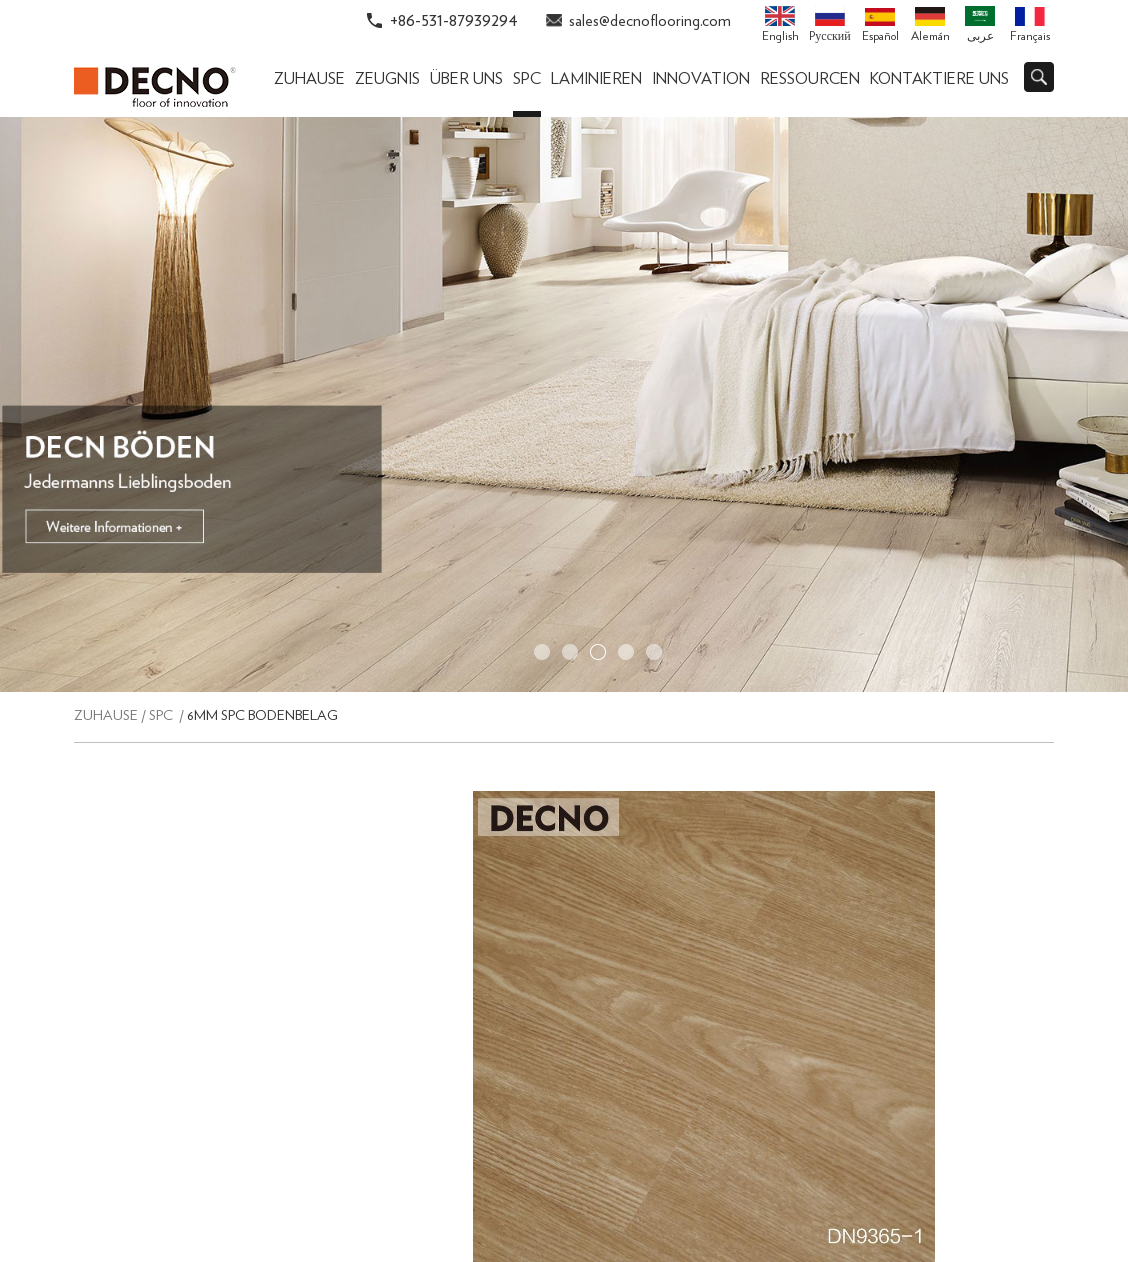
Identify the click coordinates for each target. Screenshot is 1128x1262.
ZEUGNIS (387, 79)
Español (880, 25)
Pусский (829, 24)
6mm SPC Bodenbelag (262, 716)
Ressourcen (810, 79)
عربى (980, 24)
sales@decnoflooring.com (650, 21)
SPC (527, 79)
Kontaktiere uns (939, 79)
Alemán (930, 25)
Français (1030, 25)
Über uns (466, 79)
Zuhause (309, 79)
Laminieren (596, 79)
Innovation (701, 79)
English (780, 24)
